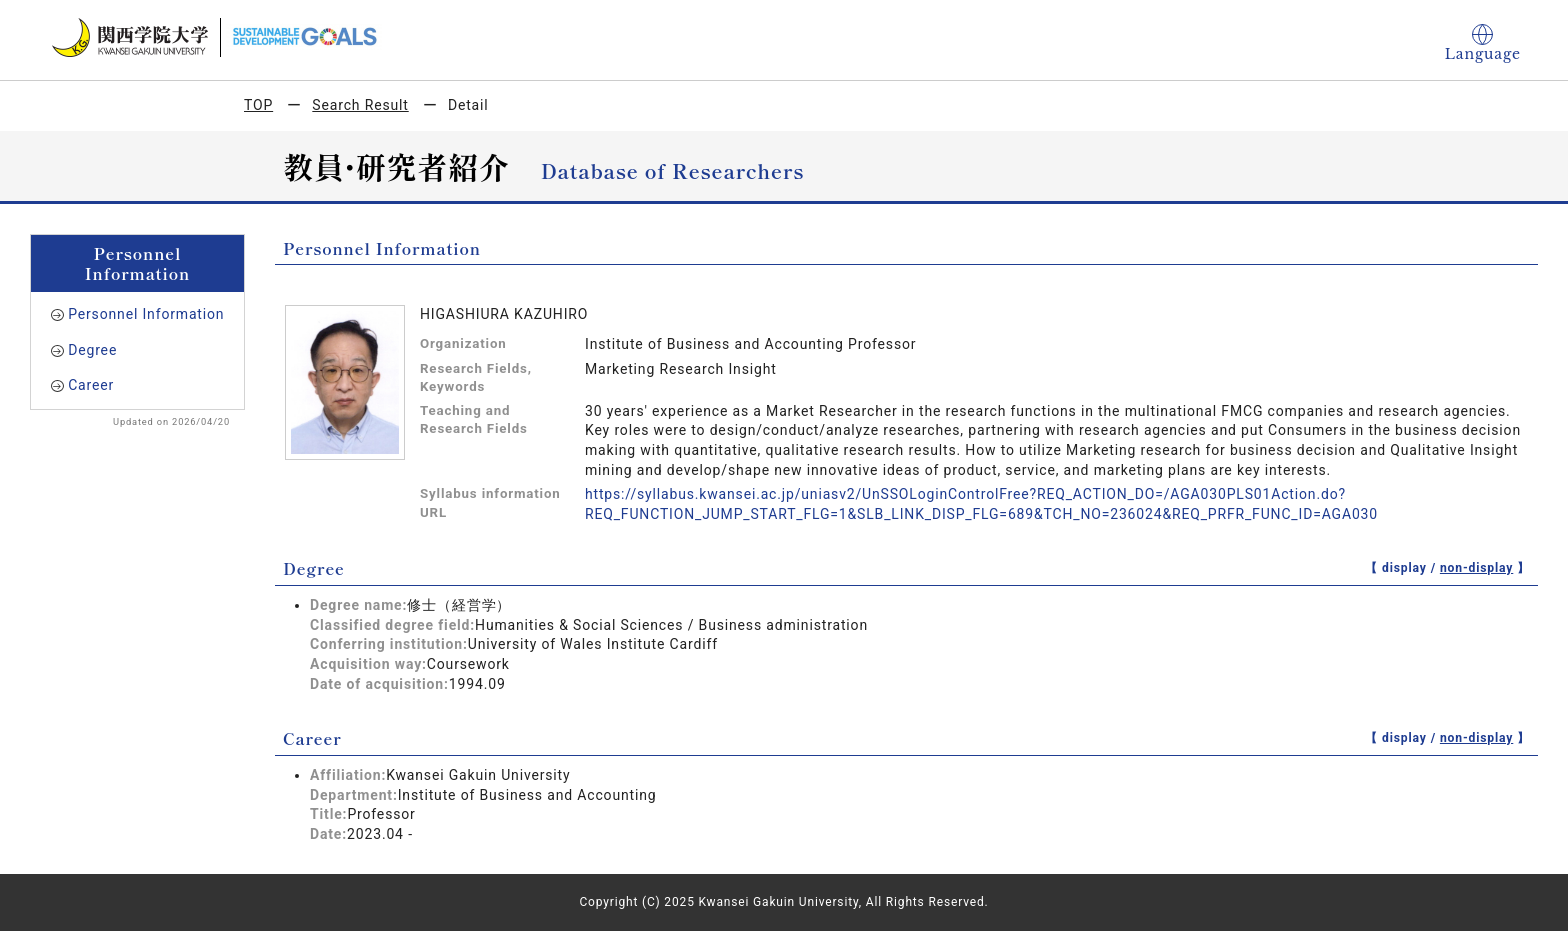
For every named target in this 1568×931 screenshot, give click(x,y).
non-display (1476, 568)
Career (91, 385)
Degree (92, 350)
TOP (258, 105)
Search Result (360, 105)
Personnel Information (146, 314)
